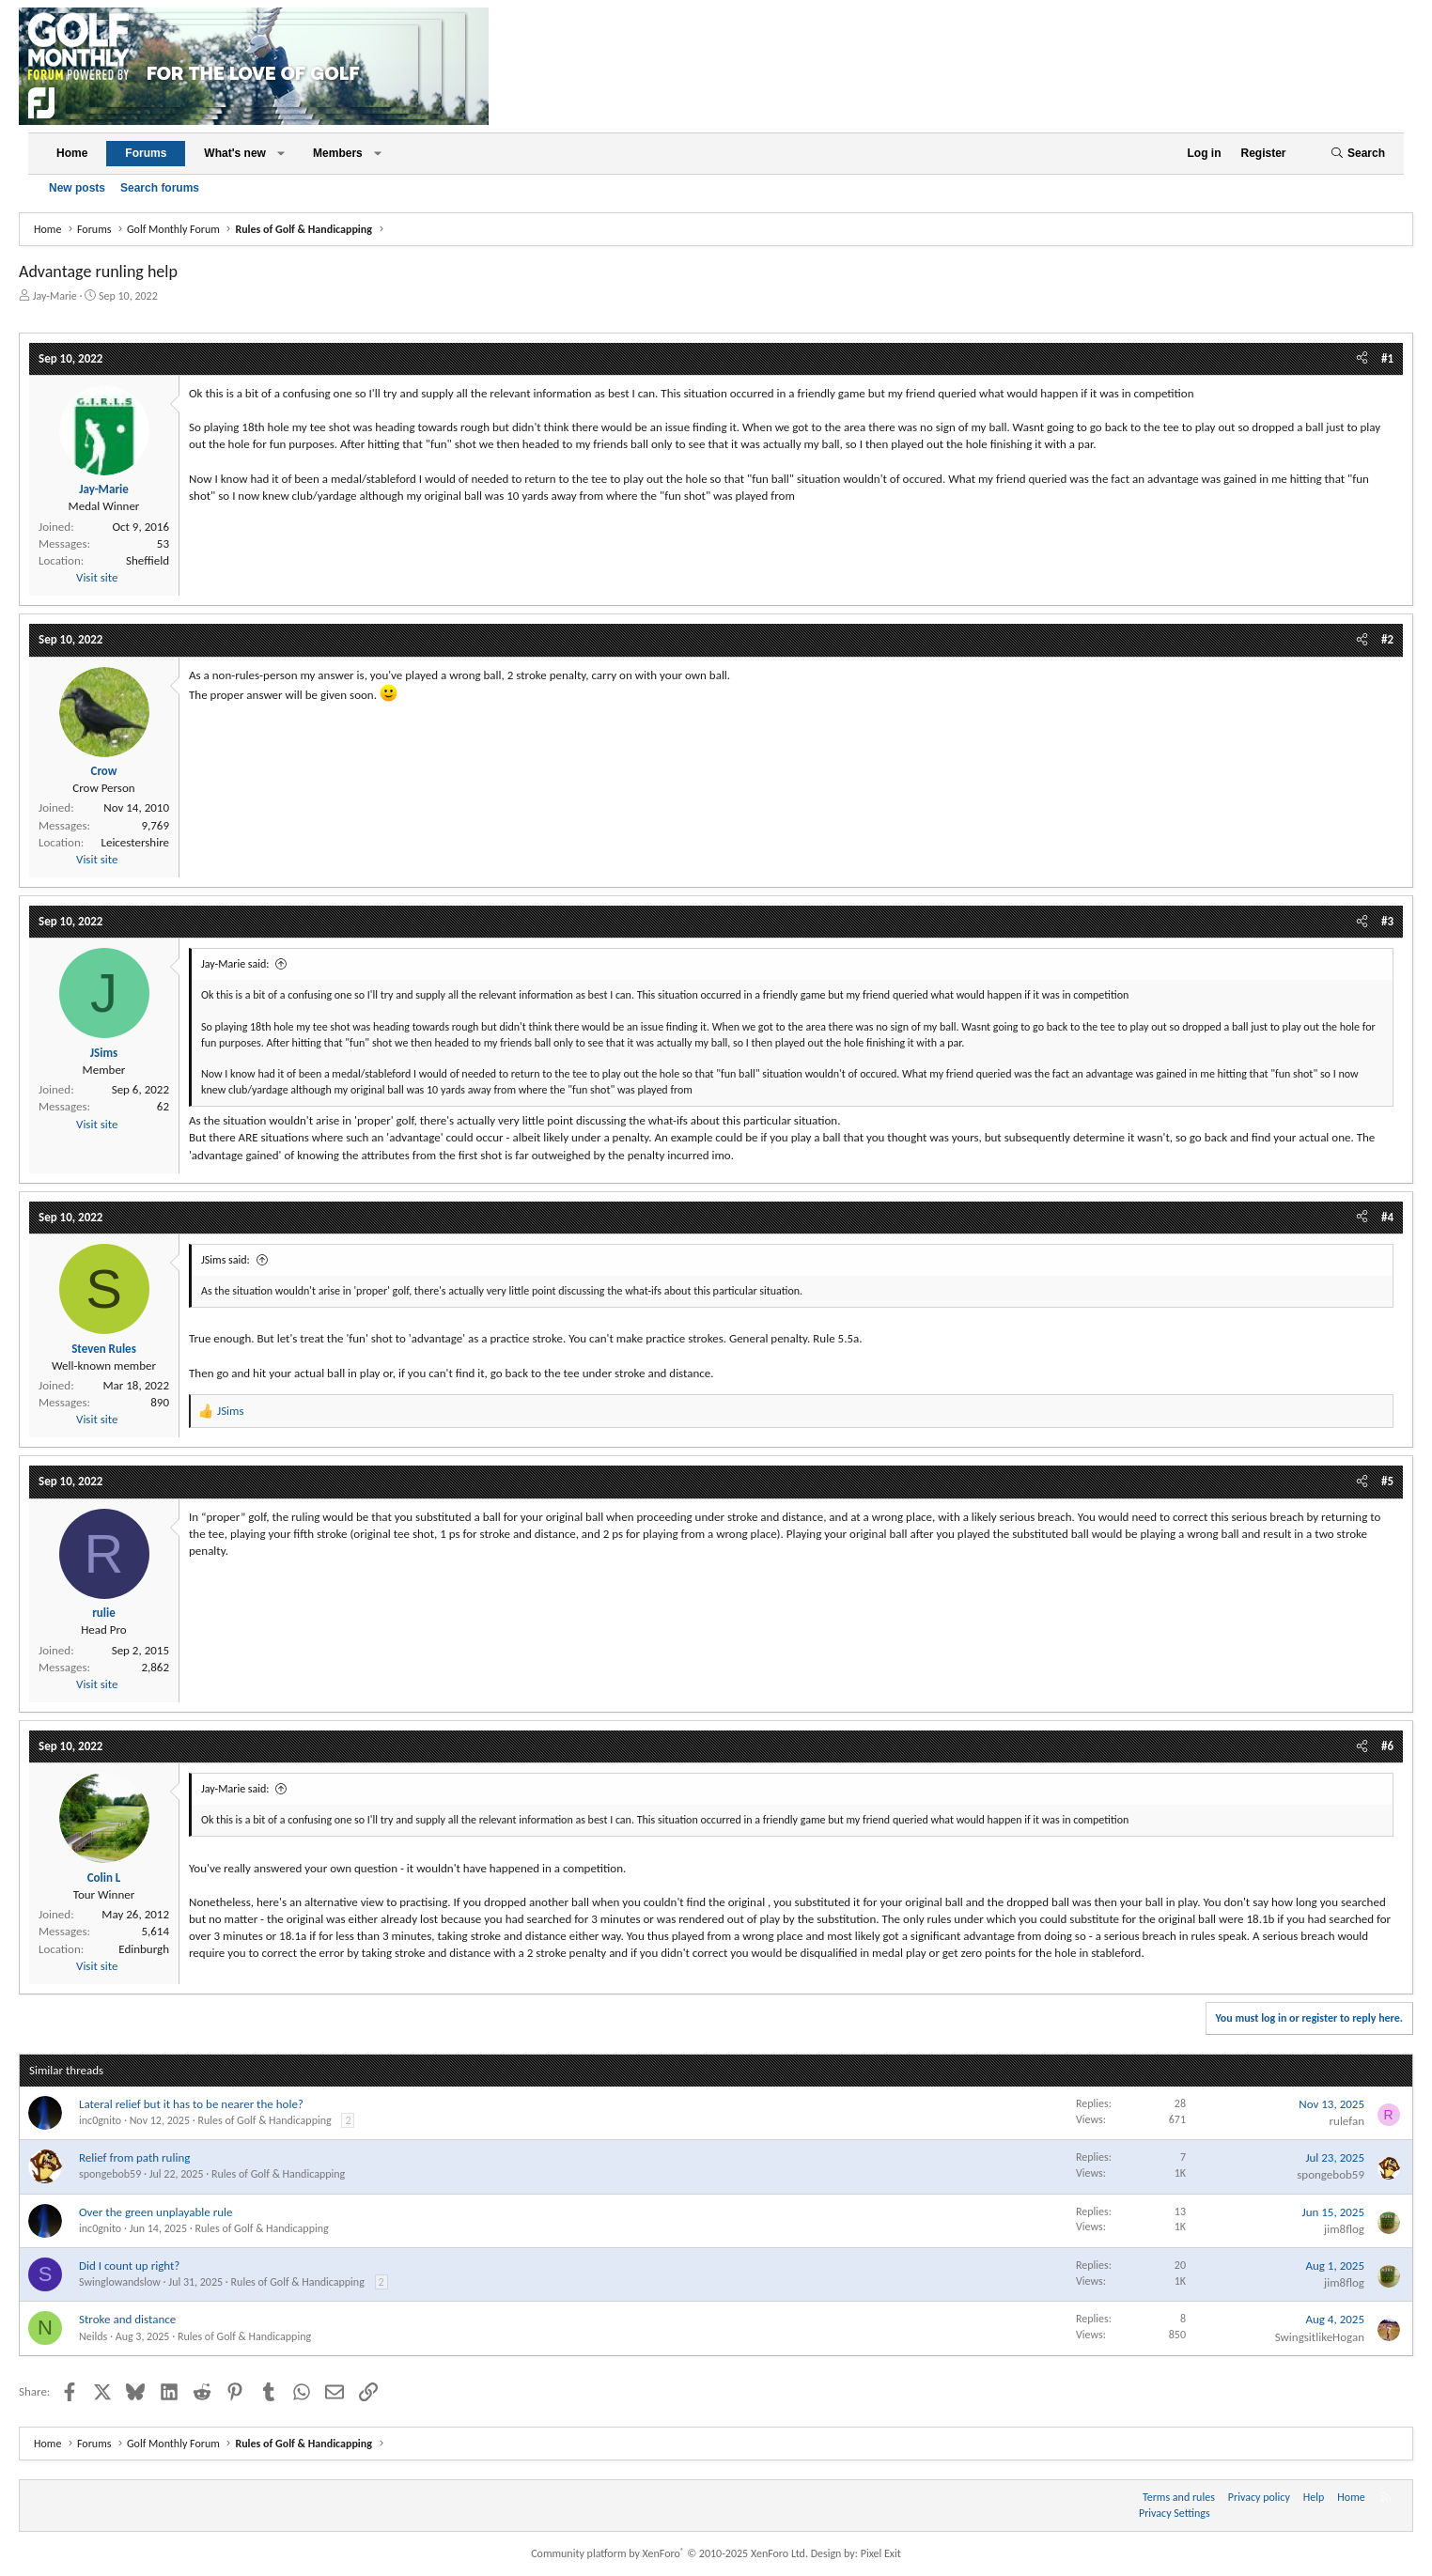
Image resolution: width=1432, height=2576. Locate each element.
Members (338, 153)
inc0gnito (100, 2120)
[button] (281, 153)
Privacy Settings (1174, 2513)
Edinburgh (143, 1949)
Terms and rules (1179, 2497)
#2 (1387, 639)
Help (1314, 2497)
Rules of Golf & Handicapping (264, 2120)
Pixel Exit (881, 2553)
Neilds (93, 2336)
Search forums (159, 187)
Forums (145, 153)
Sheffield (147, 560)
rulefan (1347, 2121)
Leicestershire (135, 842)
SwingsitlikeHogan (1319, 2337)
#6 (1387, 1746)
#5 (1387, 1481)
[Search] (1357, 153)
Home (71, 153)
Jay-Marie (55, 296)
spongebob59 (110, 2173)
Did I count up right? (129, 2265)
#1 (1387, 358)
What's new (235, 153)
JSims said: (225, 1259)
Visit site (96, 577)
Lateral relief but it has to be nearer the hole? (191, 2104)
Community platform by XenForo (669, 2553)
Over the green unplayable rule (155, 2212)
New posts (77, 187)
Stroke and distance (127, 2319)
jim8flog (1344, 2229)
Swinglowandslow (120, 2282)
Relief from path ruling (134, 2157)
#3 (1387, 921)
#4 (1387, 1217)
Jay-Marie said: (235, 963)
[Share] (1362, 359)
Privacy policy (1259, 2497)
